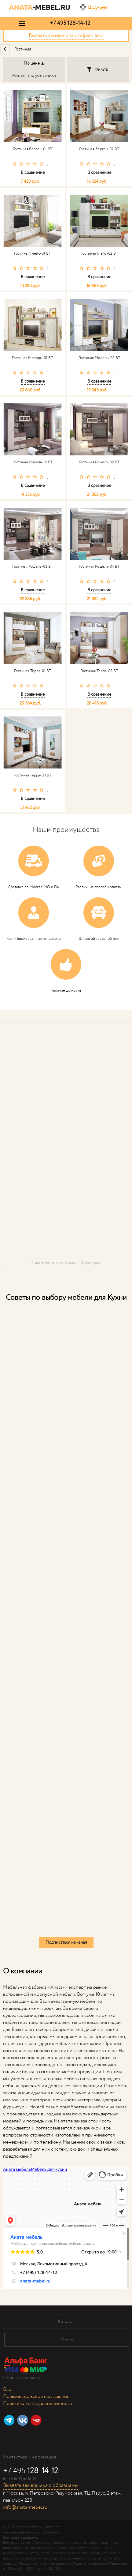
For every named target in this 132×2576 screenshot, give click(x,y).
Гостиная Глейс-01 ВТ (32, 253)
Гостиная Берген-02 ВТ (99, 149)
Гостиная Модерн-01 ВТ (32, 358)
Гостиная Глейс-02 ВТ (99, 253)
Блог (8, 2389)
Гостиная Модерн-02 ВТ (99, 358)
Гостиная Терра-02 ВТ (99, 671)
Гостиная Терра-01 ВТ (32, 671)
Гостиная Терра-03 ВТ (33, 775)
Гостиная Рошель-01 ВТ (33, 462)
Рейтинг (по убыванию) (34, 76)
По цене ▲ (34, 63)
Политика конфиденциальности (37, 2403)
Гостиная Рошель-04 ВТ (99, 566)
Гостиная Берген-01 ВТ (33, 149)
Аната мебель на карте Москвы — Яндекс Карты (66, 1263)
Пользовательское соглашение (36, 2396)
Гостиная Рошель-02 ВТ (99, 462)
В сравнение (33, 173)
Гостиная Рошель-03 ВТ (32, 566)
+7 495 (70, 23)
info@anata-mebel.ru (25, 2507)
